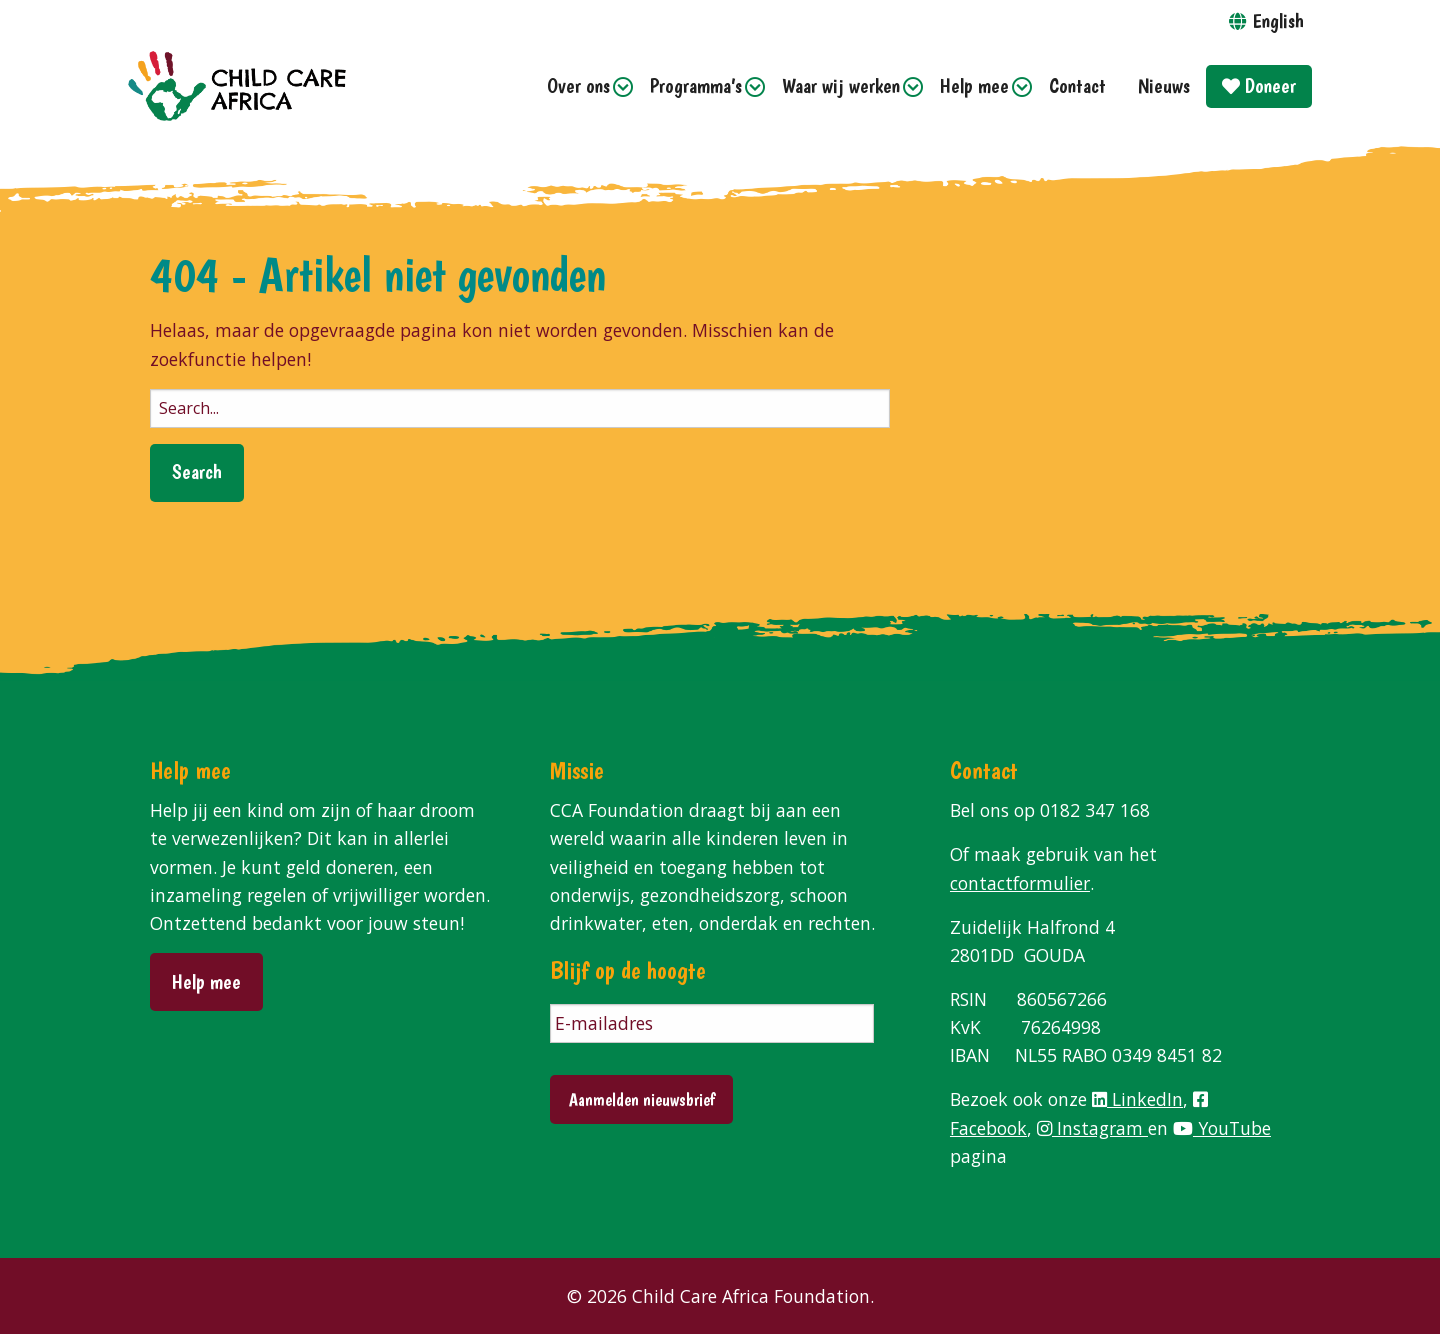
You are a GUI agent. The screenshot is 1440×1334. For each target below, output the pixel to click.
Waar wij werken (841, 85)
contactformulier (1020, 883)
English (1278, 20)
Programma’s (696, 85)
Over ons (578, 85)
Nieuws (1164, 85)
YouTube (1222, 1128)
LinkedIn (1137, 1099)
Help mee (974, 85)
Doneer (1259, 85)
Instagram (1092, 1128)
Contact (1077, 85)
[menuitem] (582, 86)
